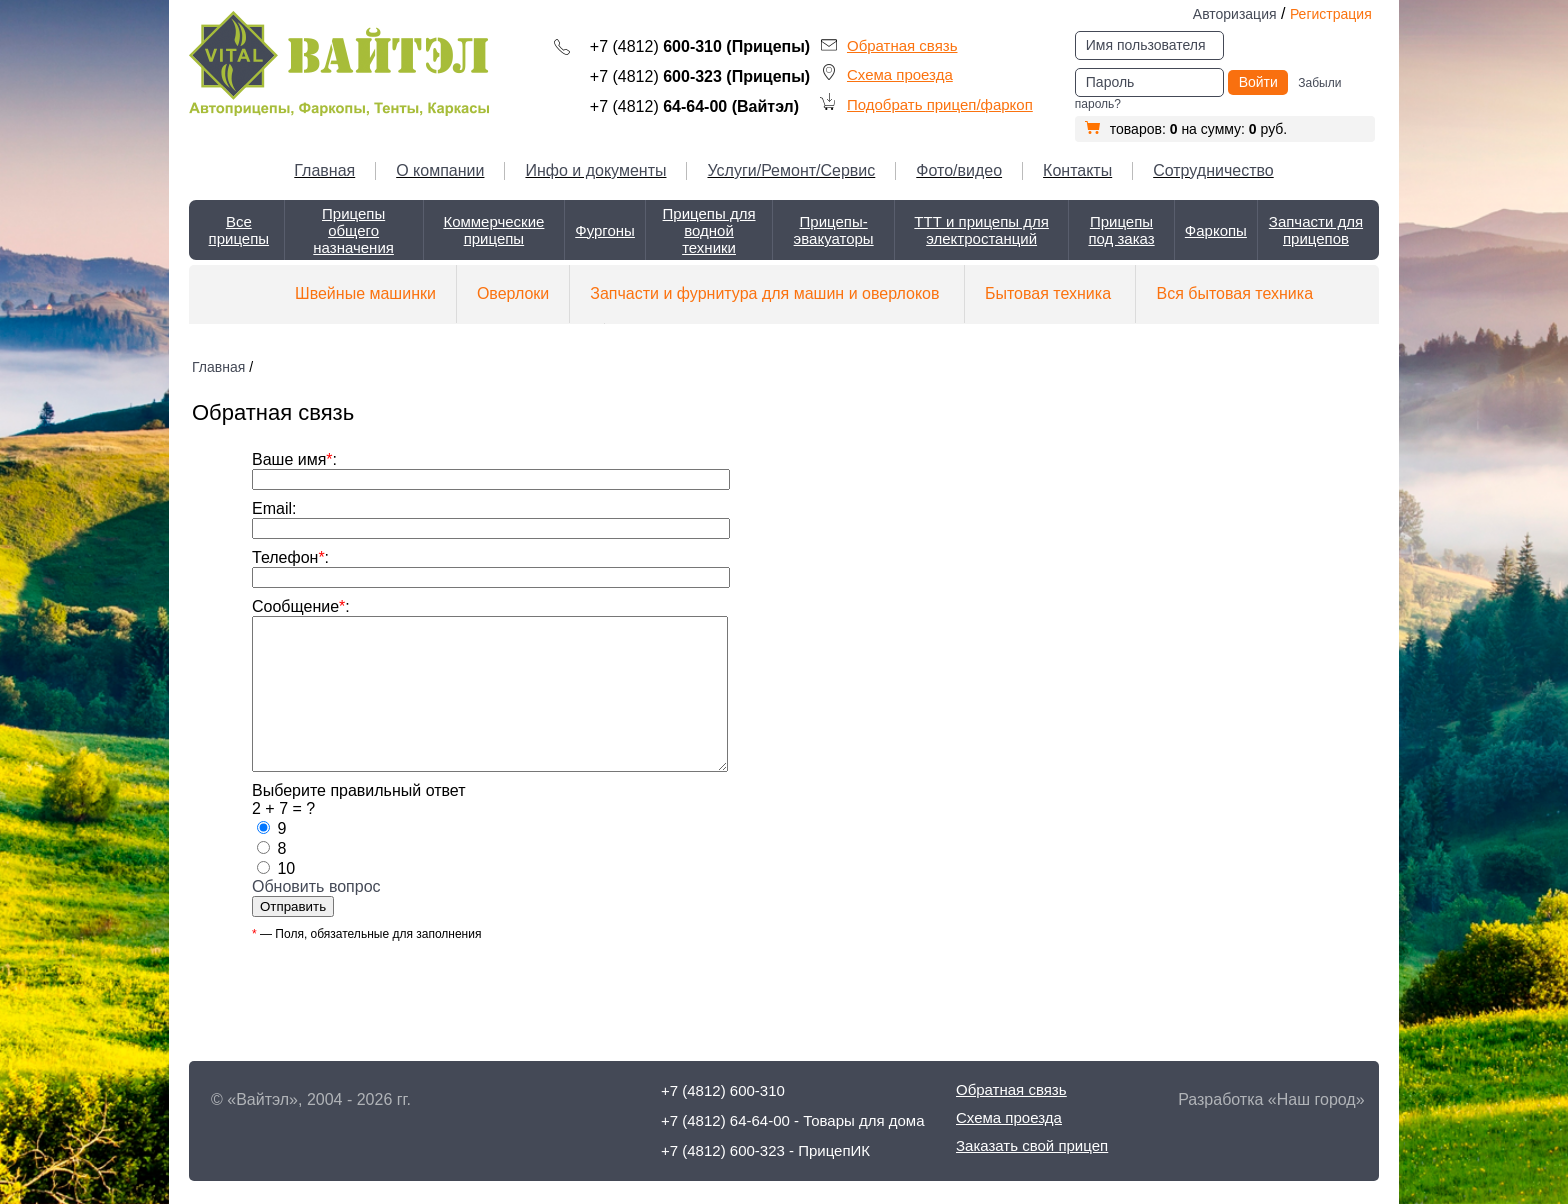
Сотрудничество (1213, 170)
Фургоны (605, 230)
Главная (324, 170)
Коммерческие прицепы (493, 230)
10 (286, 898)
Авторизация (1235, 14)
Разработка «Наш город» (1271, 1099)
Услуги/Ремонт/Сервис (791, 170)
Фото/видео (959, 170)
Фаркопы (1216, 230)
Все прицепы (239, 230)
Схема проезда (900, 74)
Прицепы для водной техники (709, 230)
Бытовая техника (1048, 293)
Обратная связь (902, 45)
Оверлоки (513, 293)
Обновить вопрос (316, 916)
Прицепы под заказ (1121, 230)
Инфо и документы (595, 170)
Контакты (1077, 170)
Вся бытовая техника (1234, 293)
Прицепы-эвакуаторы (834, 230)
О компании (440, 170)
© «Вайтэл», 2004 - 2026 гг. (311, 1099)
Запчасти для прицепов (1316, 230)
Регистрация (1331, 14)
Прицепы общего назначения (353, 230)
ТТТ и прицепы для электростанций (981, 230)
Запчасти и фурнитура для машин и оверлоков (764, 293)
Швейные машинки (365, 293)
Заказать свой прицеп (1032, 1145)
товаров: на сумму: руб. (1186, 129)
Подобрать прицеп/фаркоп (940, 104)
